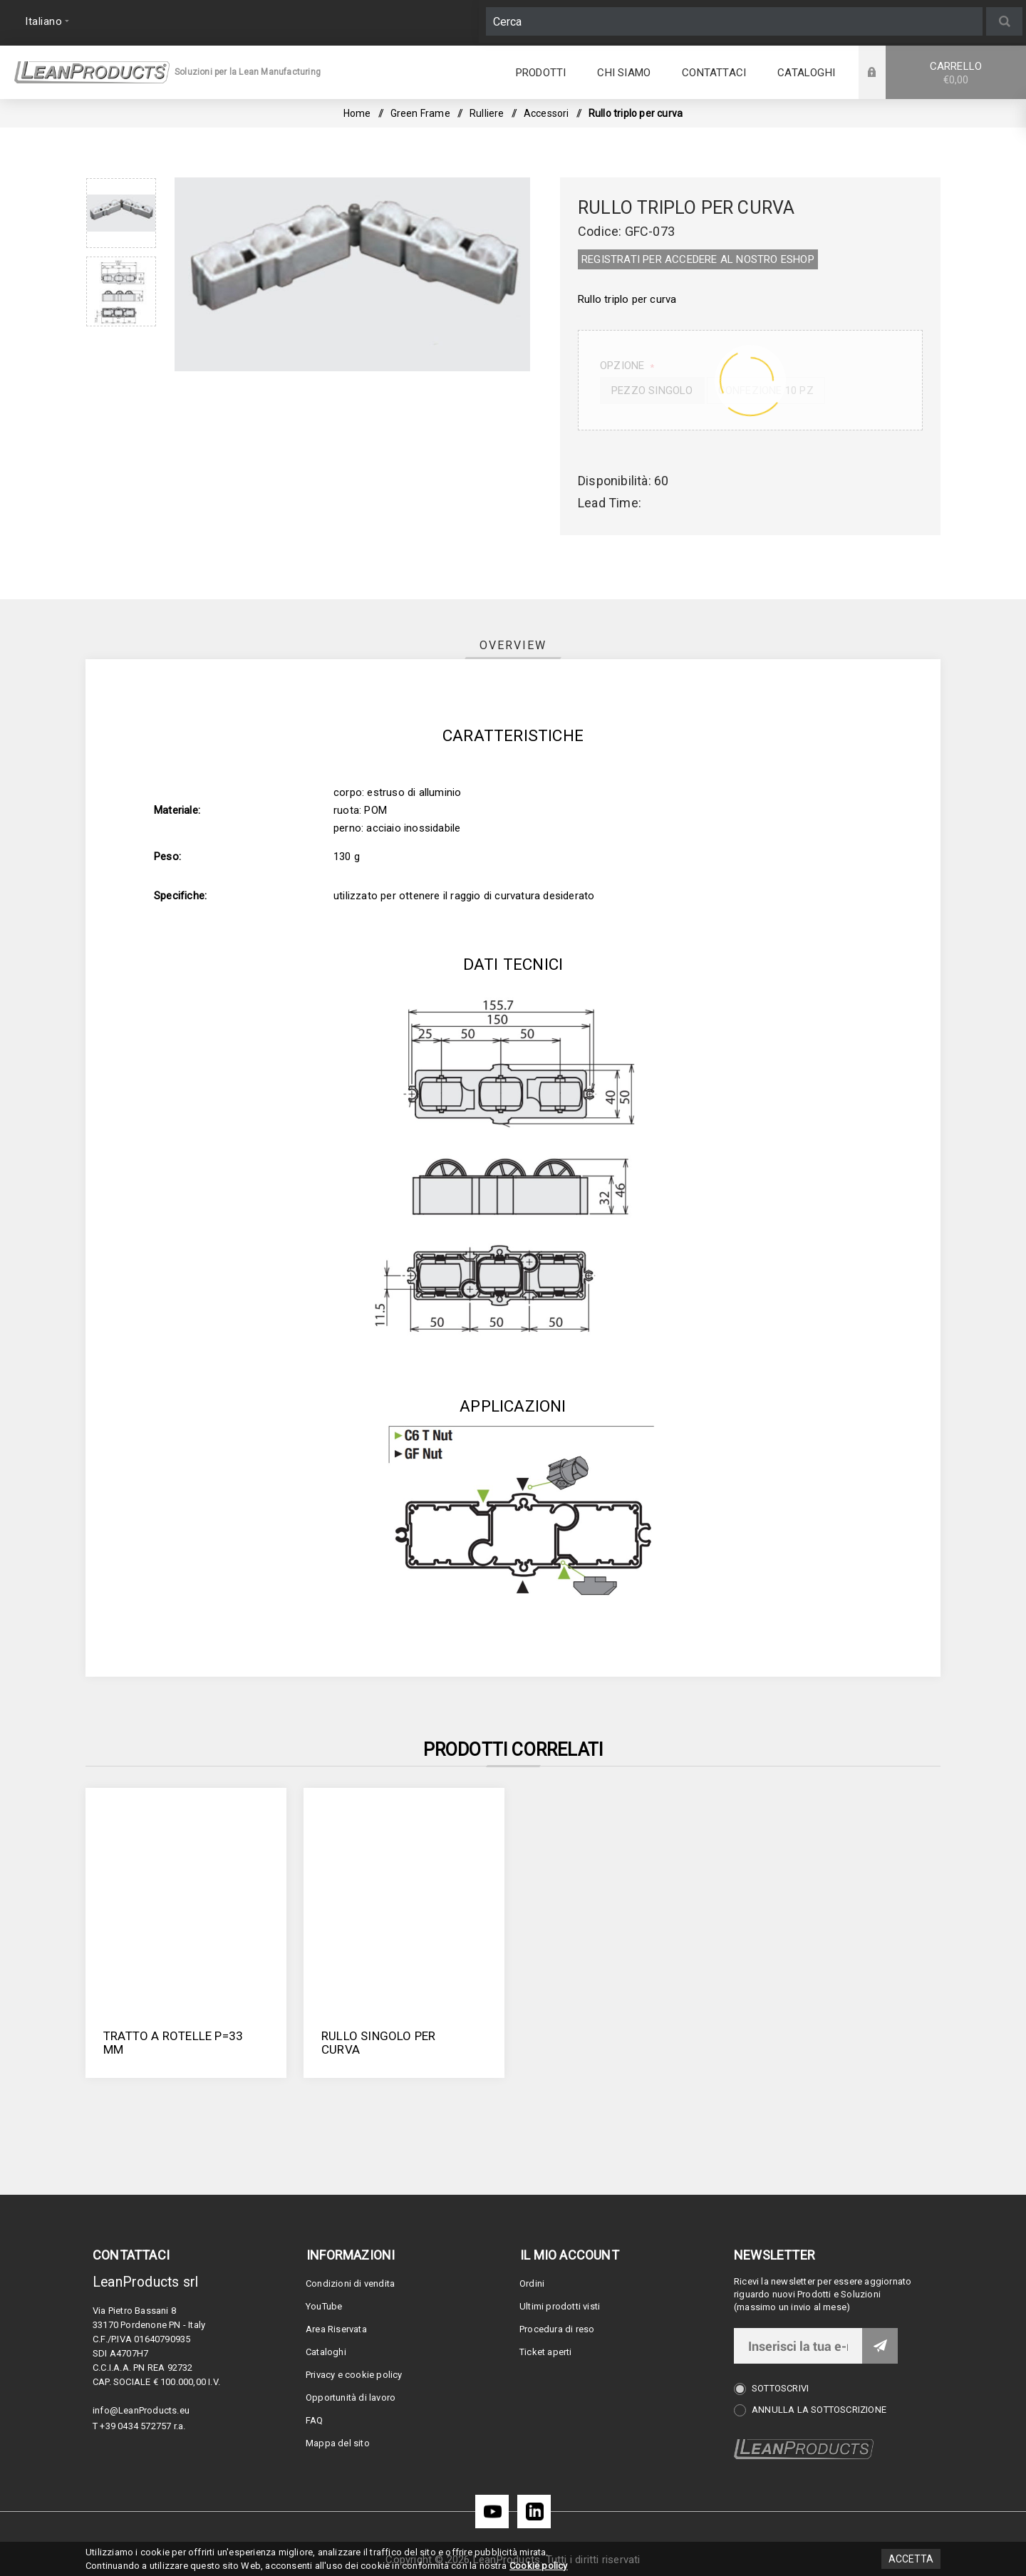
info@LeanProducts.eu (141, 2410)
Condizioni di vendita (350, 2283)
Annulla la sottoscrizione (819, 2409)
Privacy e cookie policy (354, 2374)
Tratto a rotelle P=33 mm (173, 2043)
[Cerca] (734, 21)
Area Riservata (336, 2329)
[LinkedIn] (534, 2511)
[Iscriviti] (798, 2346)
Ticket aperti (545, 2352)
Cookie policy (538, 2565)
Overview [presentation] (513, 645)
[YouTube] (492, 2511)
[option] (121, 213)
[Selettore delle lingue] (45, 21)
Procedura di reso (556, 2329)
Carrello (955, 73)
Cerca (1004, 21)
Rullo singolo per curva (378, 2043)
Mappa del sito (338, 2443)
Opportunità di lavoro (350, 2397)
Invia (880, 2346)
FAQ (314, 2420)
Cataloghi (326, 2352)
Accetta (910, 2559)
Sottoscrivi (780, 2388)
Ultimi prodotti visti (559, 2306)
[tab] (513, 645)
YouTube (324, 2306)
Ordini (531, 2283)
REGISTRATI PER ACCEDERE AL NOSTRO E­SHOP (697, 259)
